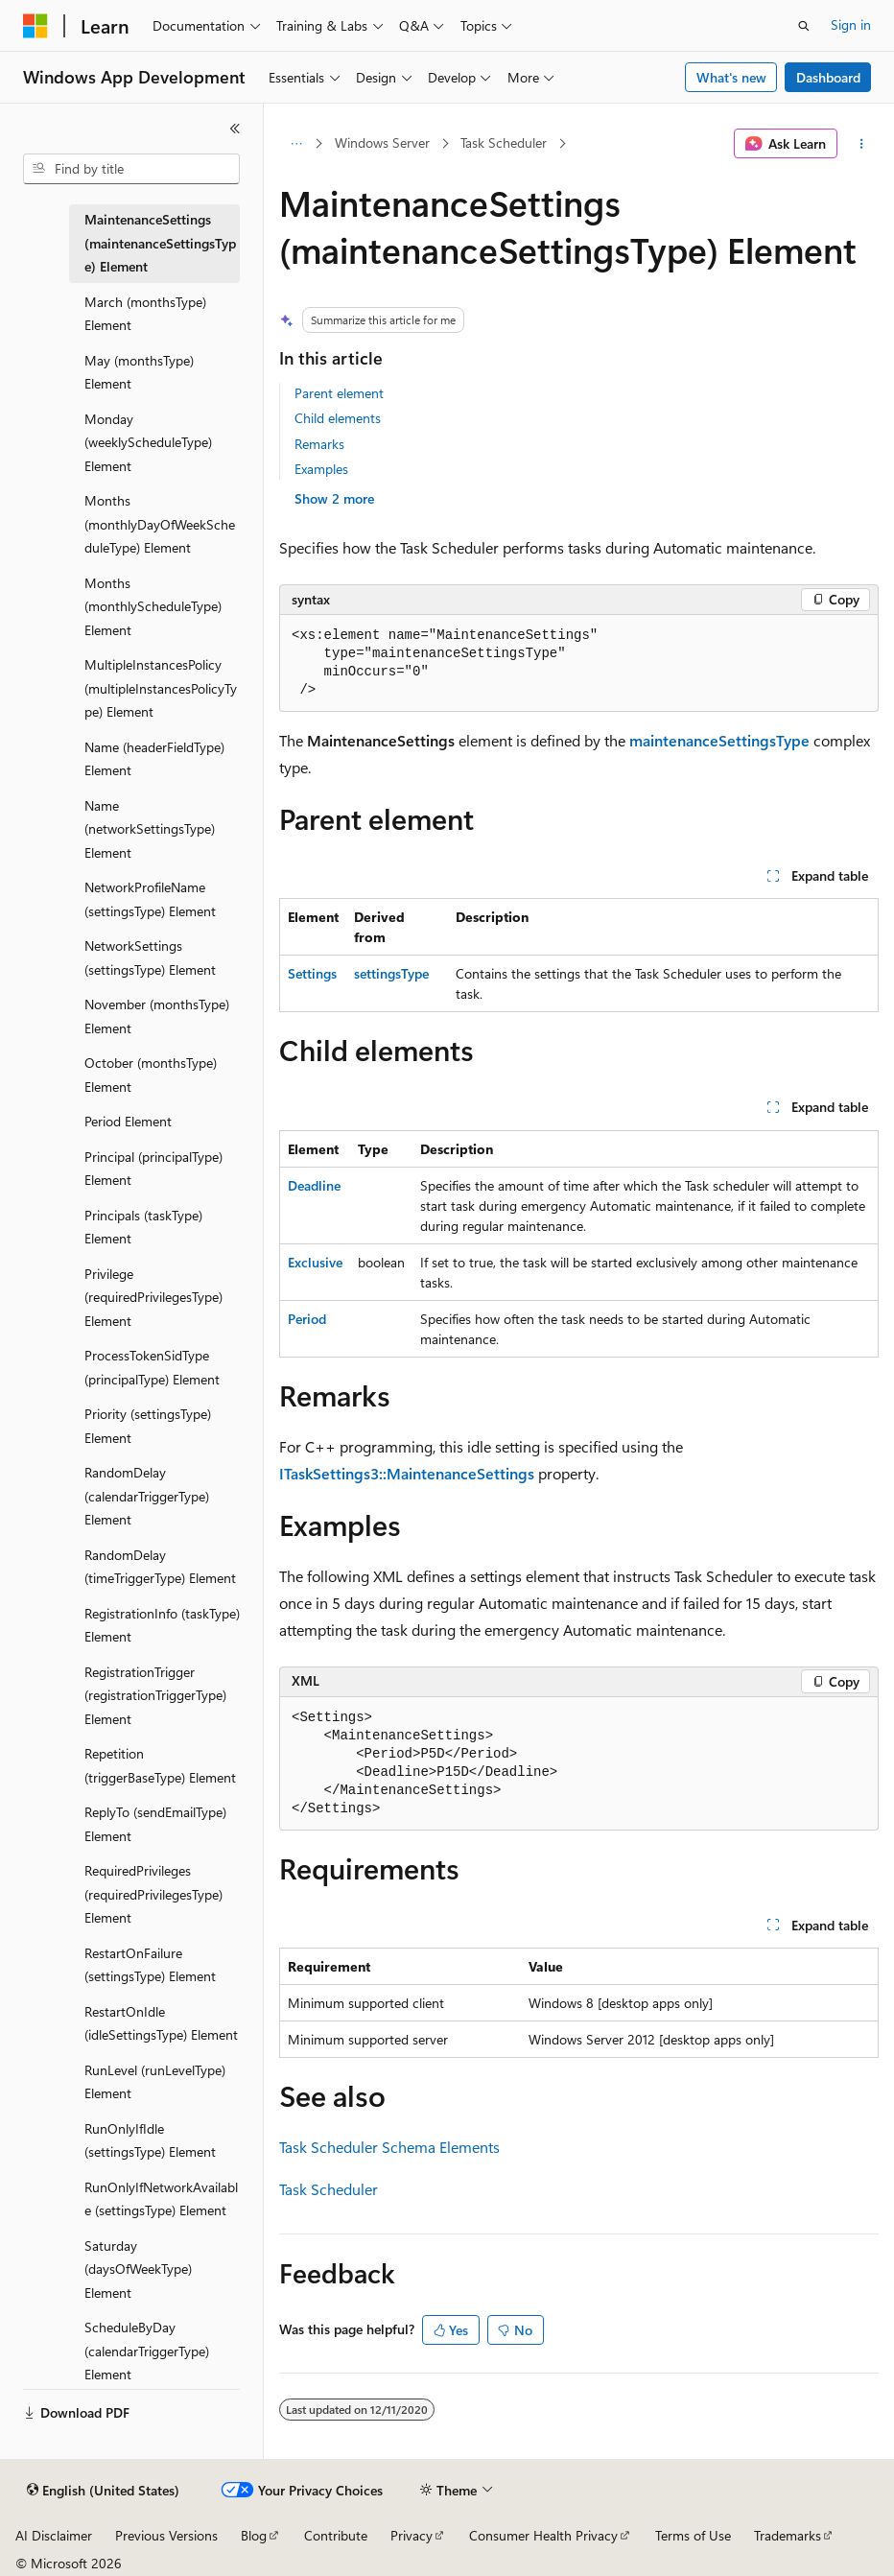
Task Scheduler (503, 142)
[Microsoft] (35, 25)
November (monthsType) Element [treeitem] (156, 1016)
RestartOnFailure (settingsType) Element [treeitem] (150, 1965)
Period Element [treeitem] (128, 1121)
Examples (321, 469)
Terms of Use (693, 2535)
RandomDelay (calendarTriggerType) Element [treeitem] (146, 1495)
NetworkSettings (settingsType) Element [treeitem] (150, 957)
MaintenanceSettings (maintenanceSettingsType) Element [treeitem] (160, 242)
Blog (254, 2535)
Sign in (851, 24)
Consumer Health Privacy (543, 2535)
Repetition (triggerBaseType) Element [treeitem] (160, 1765)
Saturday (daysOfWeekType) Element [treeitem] (138, 2269)
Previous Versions (166, 2535)
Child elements (337, 418)
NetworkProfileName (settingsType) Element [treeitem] (150, 899)
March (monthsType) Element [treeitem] (145, 314)
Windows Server (382, 142)
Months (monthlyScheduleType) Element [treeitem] (153, 606)
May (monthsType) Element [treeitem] (139, 372)
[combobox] (131, 169)
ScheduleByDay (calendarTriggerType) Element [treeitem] (146, 2350)
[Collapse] (235, 128)
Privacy (411, 2535)
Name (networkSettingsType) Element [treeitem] (149, 829)
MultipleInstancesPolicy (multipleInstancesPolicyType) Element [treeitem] (160, 688)
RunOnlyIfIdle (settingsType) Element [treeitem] (150, 2140)
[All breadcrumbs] (296, 144)
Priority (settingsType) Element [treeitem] (147, 1426)
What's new (731, 77)
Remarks (319, 444)
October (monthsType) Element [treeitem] (150, 1074)
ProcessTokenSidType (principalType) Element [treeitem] (152, 1367)
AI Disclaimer (53, 2535)
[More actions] (862, 144)
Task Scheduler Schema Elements (389, 2147)
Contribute (335, 2535)
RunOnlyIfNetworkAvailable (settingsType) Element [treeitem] (161, 2199)
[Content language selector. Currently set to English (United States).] (103, 2490)
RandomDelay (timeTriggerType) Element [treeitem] (160, 1567)
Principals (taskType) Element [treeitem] (143, 1227)
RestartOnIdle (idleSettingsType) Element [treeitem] (161, 2023)
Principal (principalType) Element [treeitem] (153, 1168)
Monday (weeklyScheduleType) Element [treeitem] (148, 442)
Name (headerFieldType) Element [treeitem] (154, 759)
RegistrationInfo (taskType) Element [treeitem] (162, 1625)
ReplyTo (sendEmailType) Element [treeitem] (155, 1824)
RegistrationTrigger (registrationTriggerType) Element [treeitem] (155, 1695)
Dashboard (828, 77)
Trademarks (787, 2535)
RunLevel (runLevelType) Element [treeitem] (154, 2082)
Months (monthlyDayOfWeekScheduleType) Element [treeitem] (159, 523)
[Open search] (804, 26)
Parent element (339, 393)
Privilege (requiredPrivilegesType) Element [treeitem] (153, 1297)
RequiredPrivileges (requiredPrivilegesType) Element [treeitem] (153, 1893)
